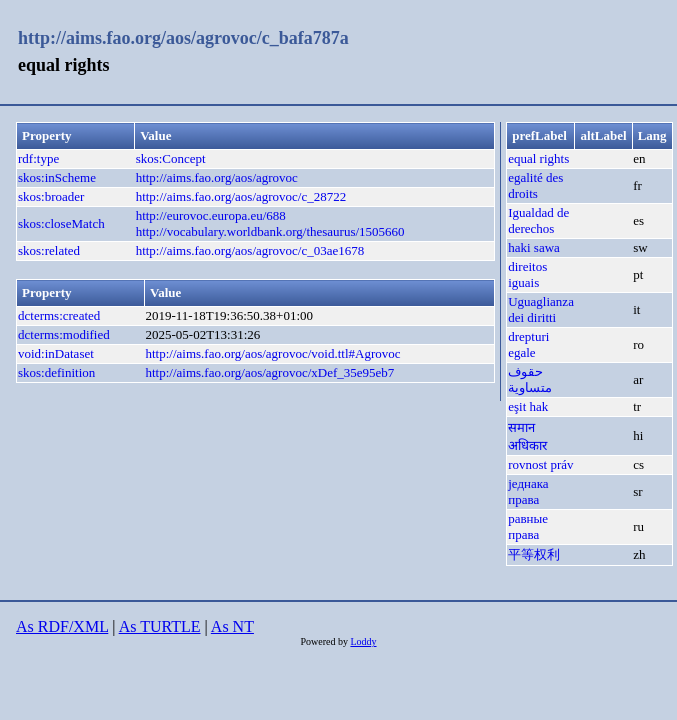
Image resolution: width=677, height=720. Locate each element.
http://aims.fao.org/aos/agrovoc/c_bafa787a (183, 38)
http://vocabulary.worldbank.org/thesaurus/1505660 (270, 231)
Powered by (325, 641)
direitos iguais (527, 274)
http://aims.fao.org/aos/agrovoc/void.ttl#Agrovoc (272, 353)
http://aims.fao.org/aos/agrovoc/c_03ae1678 (250, 250)
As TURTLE (160, 626)
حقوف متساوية (530, 379)
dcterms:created (59, 315)
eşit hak (528, 406)
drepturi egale (528, 344)
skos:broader (51, 196)
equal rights (538, 158)
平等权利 (534, 554)
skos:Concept (171, 158)
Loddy (363, 641)
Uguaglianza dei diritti (541, 309)
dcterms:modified (64, 334)
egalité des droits (535, 185)
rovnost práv (540, 464)
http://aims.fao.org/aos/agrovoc (217, 177)
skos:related (49, 250)
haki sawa (534, 247)
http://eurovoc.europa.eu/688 (211, 215)
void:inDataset (56, 353)
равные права (528, 526)
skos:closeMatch (61, 223)
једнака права (528, 491)
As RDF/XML (62, 626)
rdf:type (38, 158)
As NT (232, 626)
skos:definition (56, 372)
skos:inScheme (57, 177)
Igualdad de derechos (538, 220)
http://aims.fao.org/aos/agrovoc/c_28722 (241, 196)
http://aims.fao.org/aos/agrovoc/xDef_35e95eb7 (269, 372)
